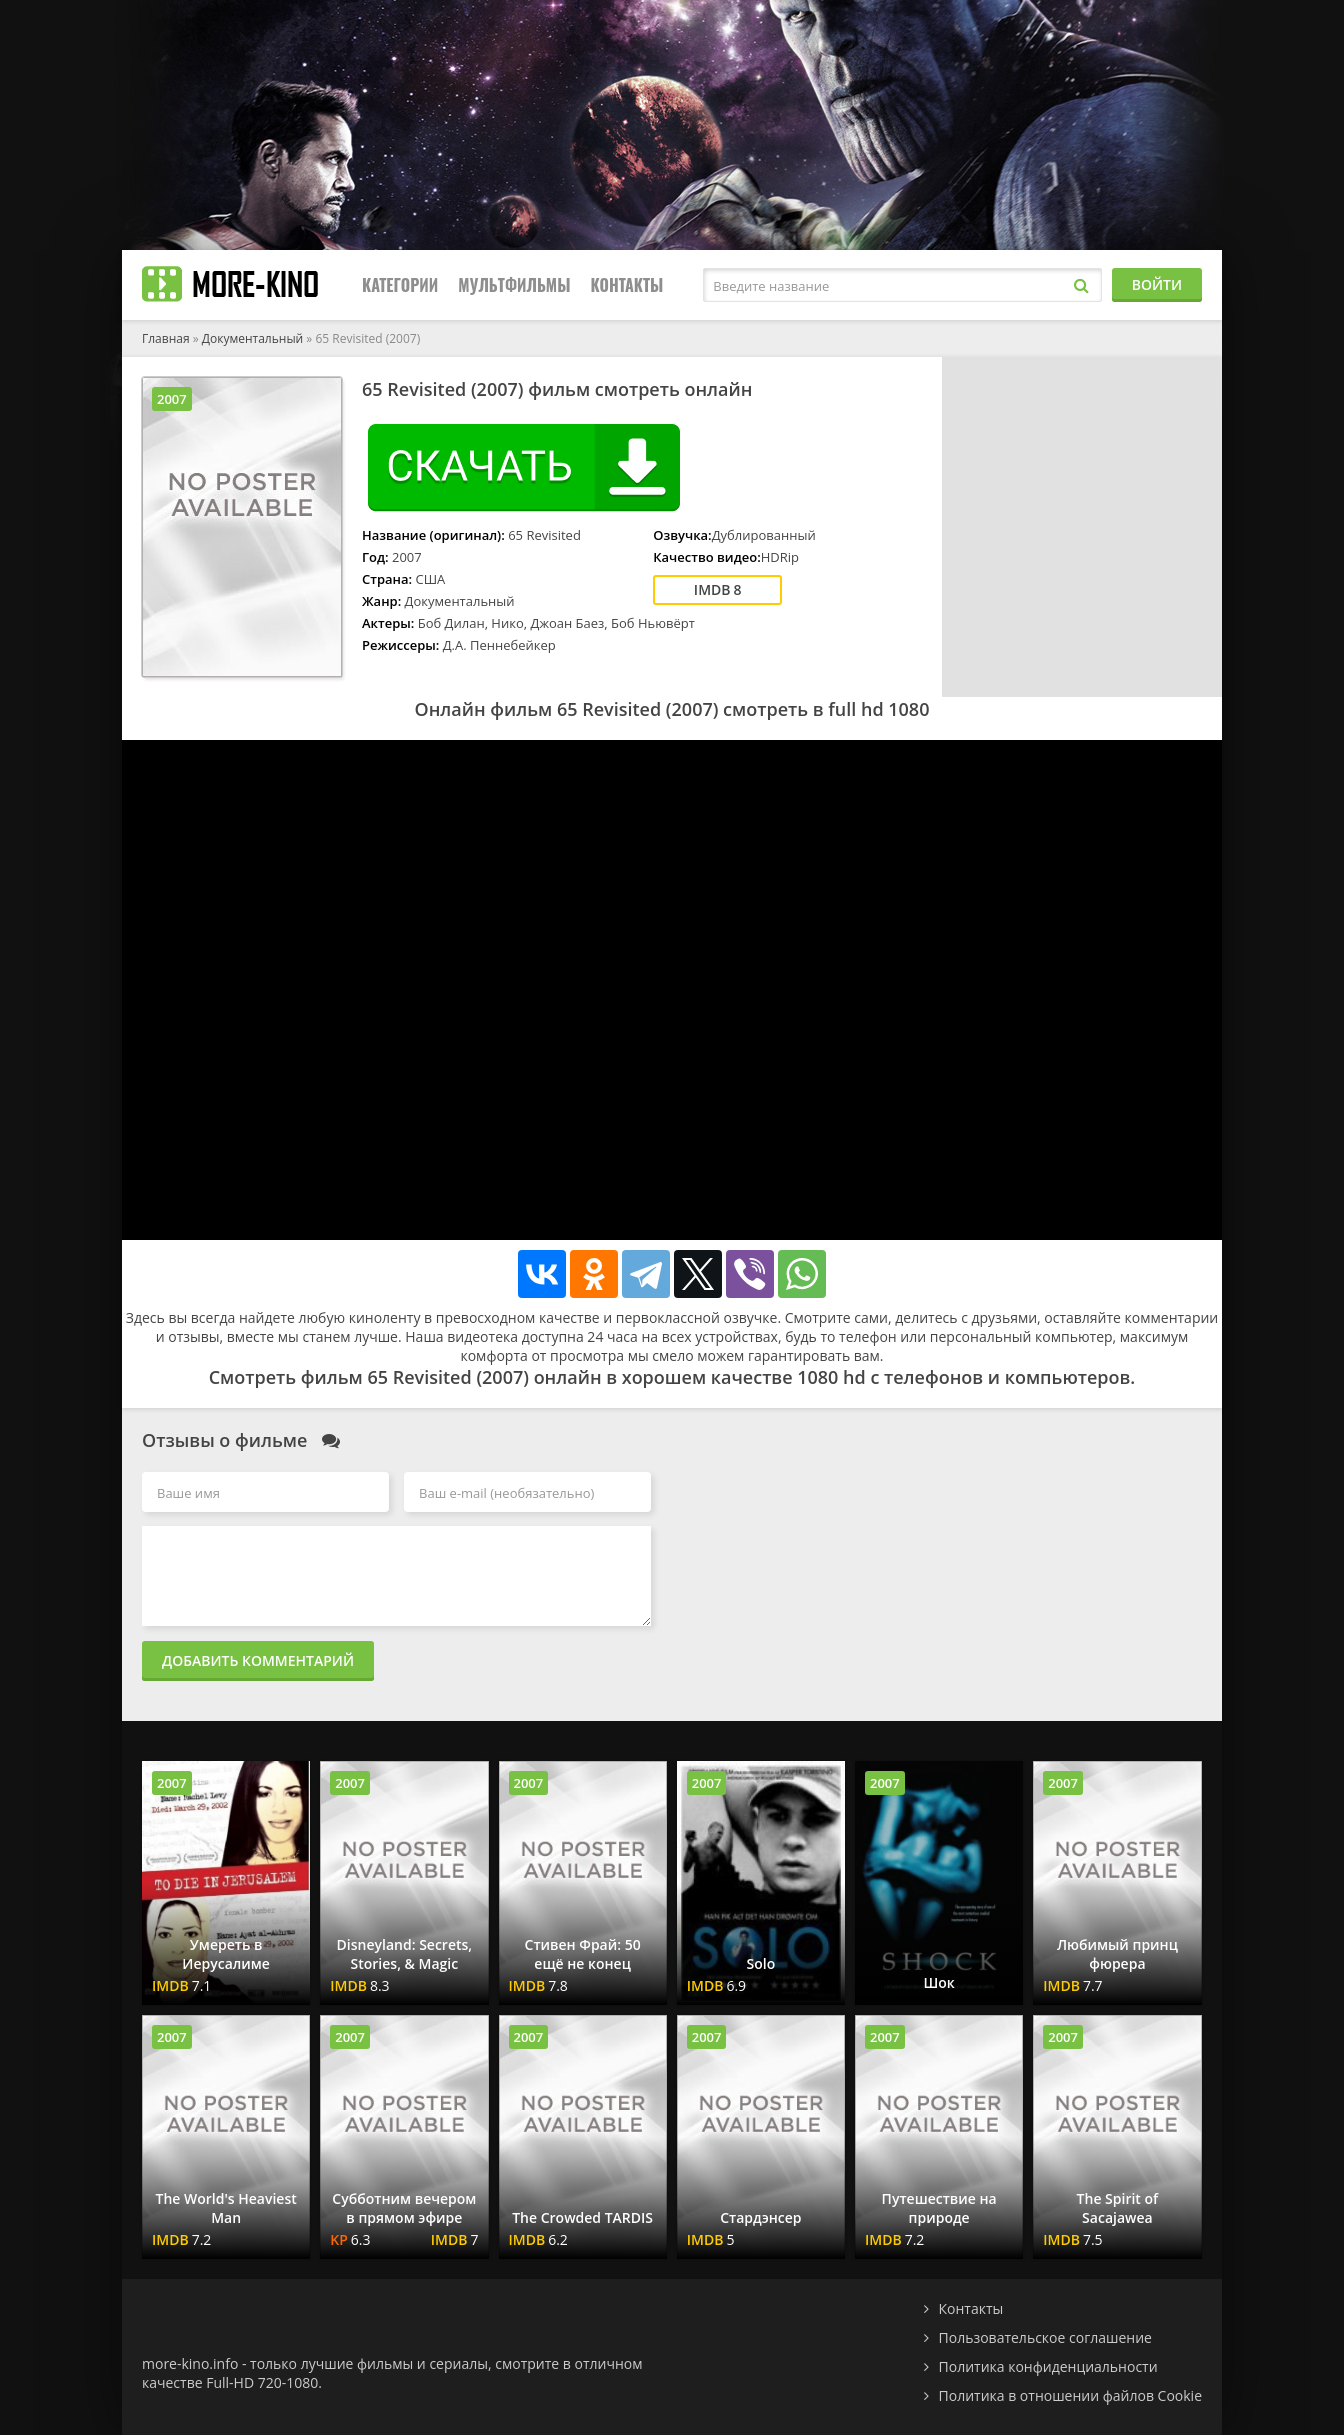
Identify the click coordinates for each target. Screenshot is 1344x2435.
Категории (400, 285)
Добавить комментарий (258, 1660)
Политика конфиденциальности (1048, 2366)
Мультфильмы (514, 285)
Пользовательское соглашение (1045, 2337)
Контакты (626, 285)
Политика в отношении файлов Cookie (1070, 2395)
